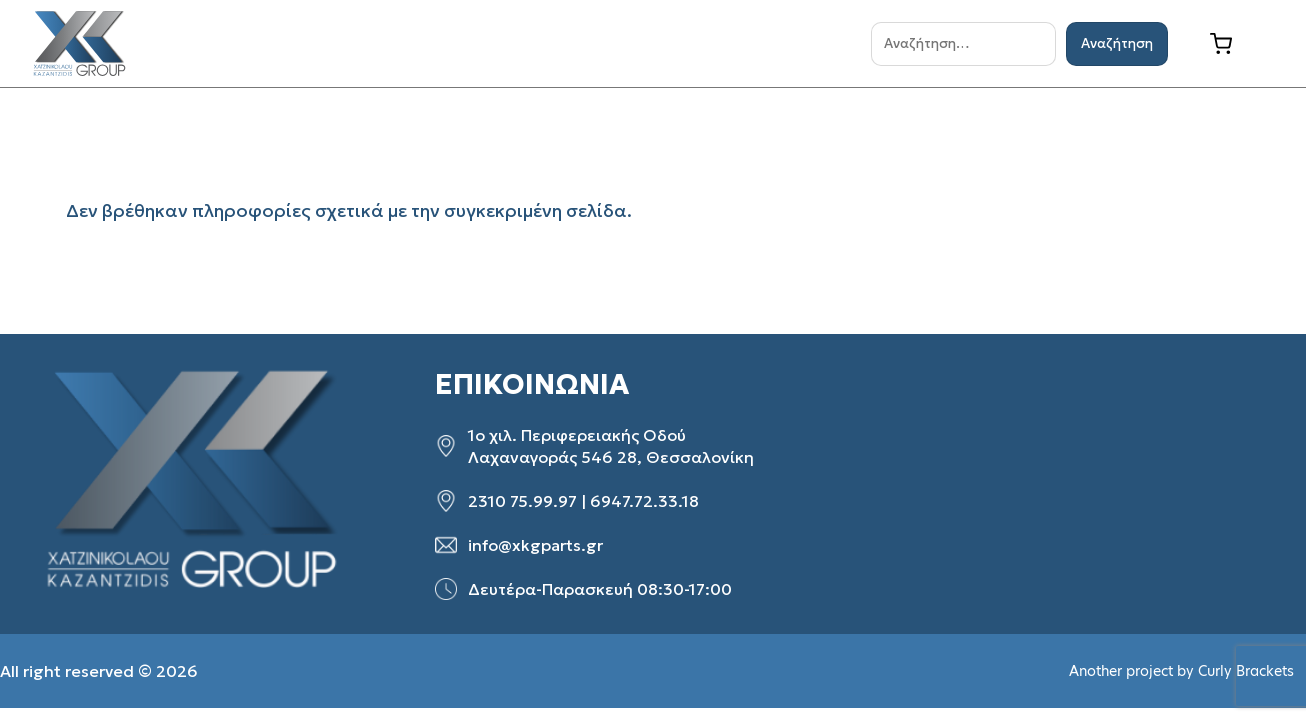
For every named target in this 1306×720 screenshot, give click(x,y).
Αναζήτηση (1117, 43)
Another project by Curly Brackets (1181, 671)
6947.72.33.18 (644, 501)
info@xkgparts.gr (535, 545)
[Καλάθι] (1236, 44)
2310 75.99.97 (522, 501)
